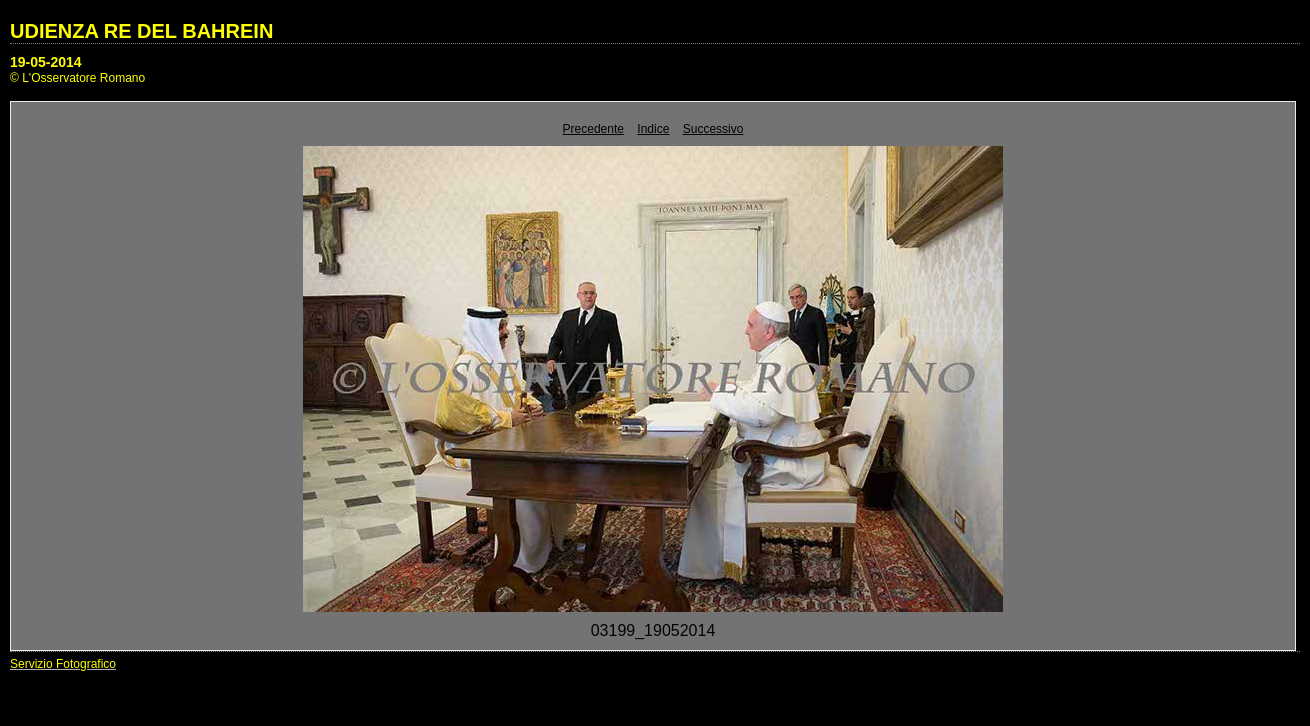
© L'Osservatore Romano (77, 78)
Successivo (713, 129)
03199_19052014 (653, 630)
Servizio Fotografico (63, 664)
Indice (653, 129)
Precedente (593, 129)
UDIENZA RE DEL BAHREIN (141, 31)
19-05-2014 (46, 62)
